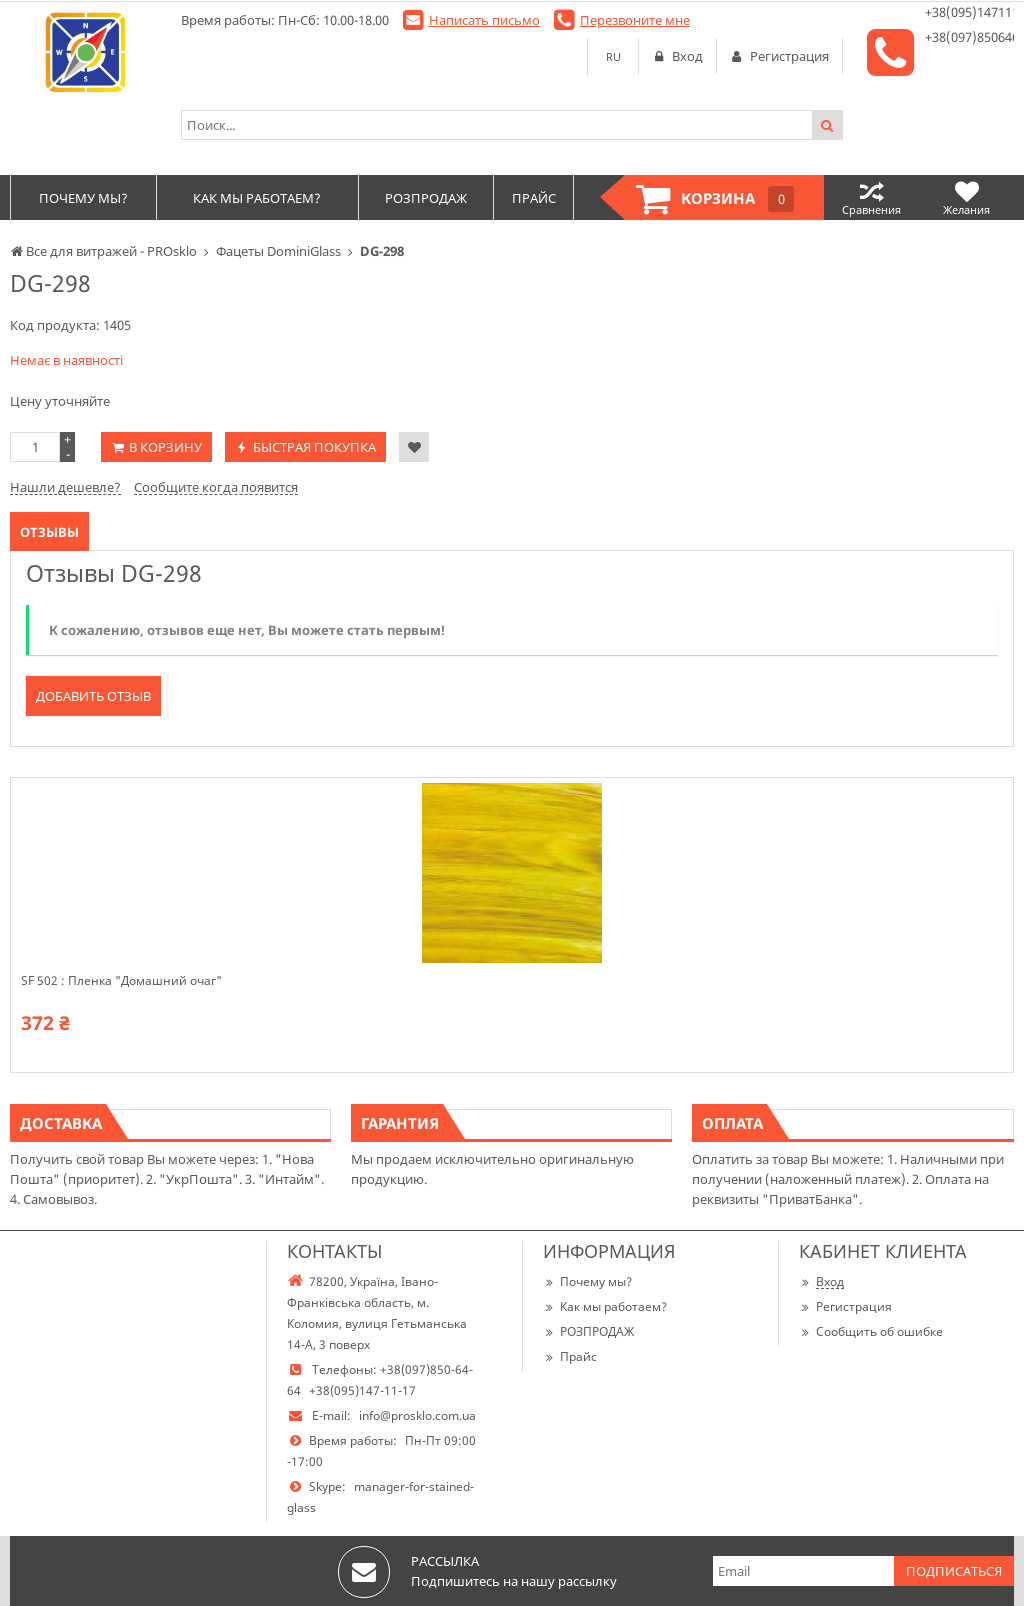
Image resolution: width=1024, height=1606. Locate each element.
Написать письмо (484, 20)
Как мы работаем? (605, 1306)
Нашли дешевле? (65, 487)
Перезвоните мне (635, 20)
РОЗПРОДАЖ (588, 1331)
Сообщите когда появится (216, 487)
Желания (966, 197)
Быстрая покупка (314, 447)
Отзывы (49, 532)
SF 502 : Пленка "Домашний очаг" (121, 981)
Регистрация (845, 1306)
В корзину (165, 447)
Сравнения (871, 197)
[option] (511, 925)
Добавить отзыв (93, 696)
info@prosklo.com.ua (417, 1415)
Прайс (570, 1356)
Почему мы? (587, 1281)
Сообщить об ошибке (871, 1331)
